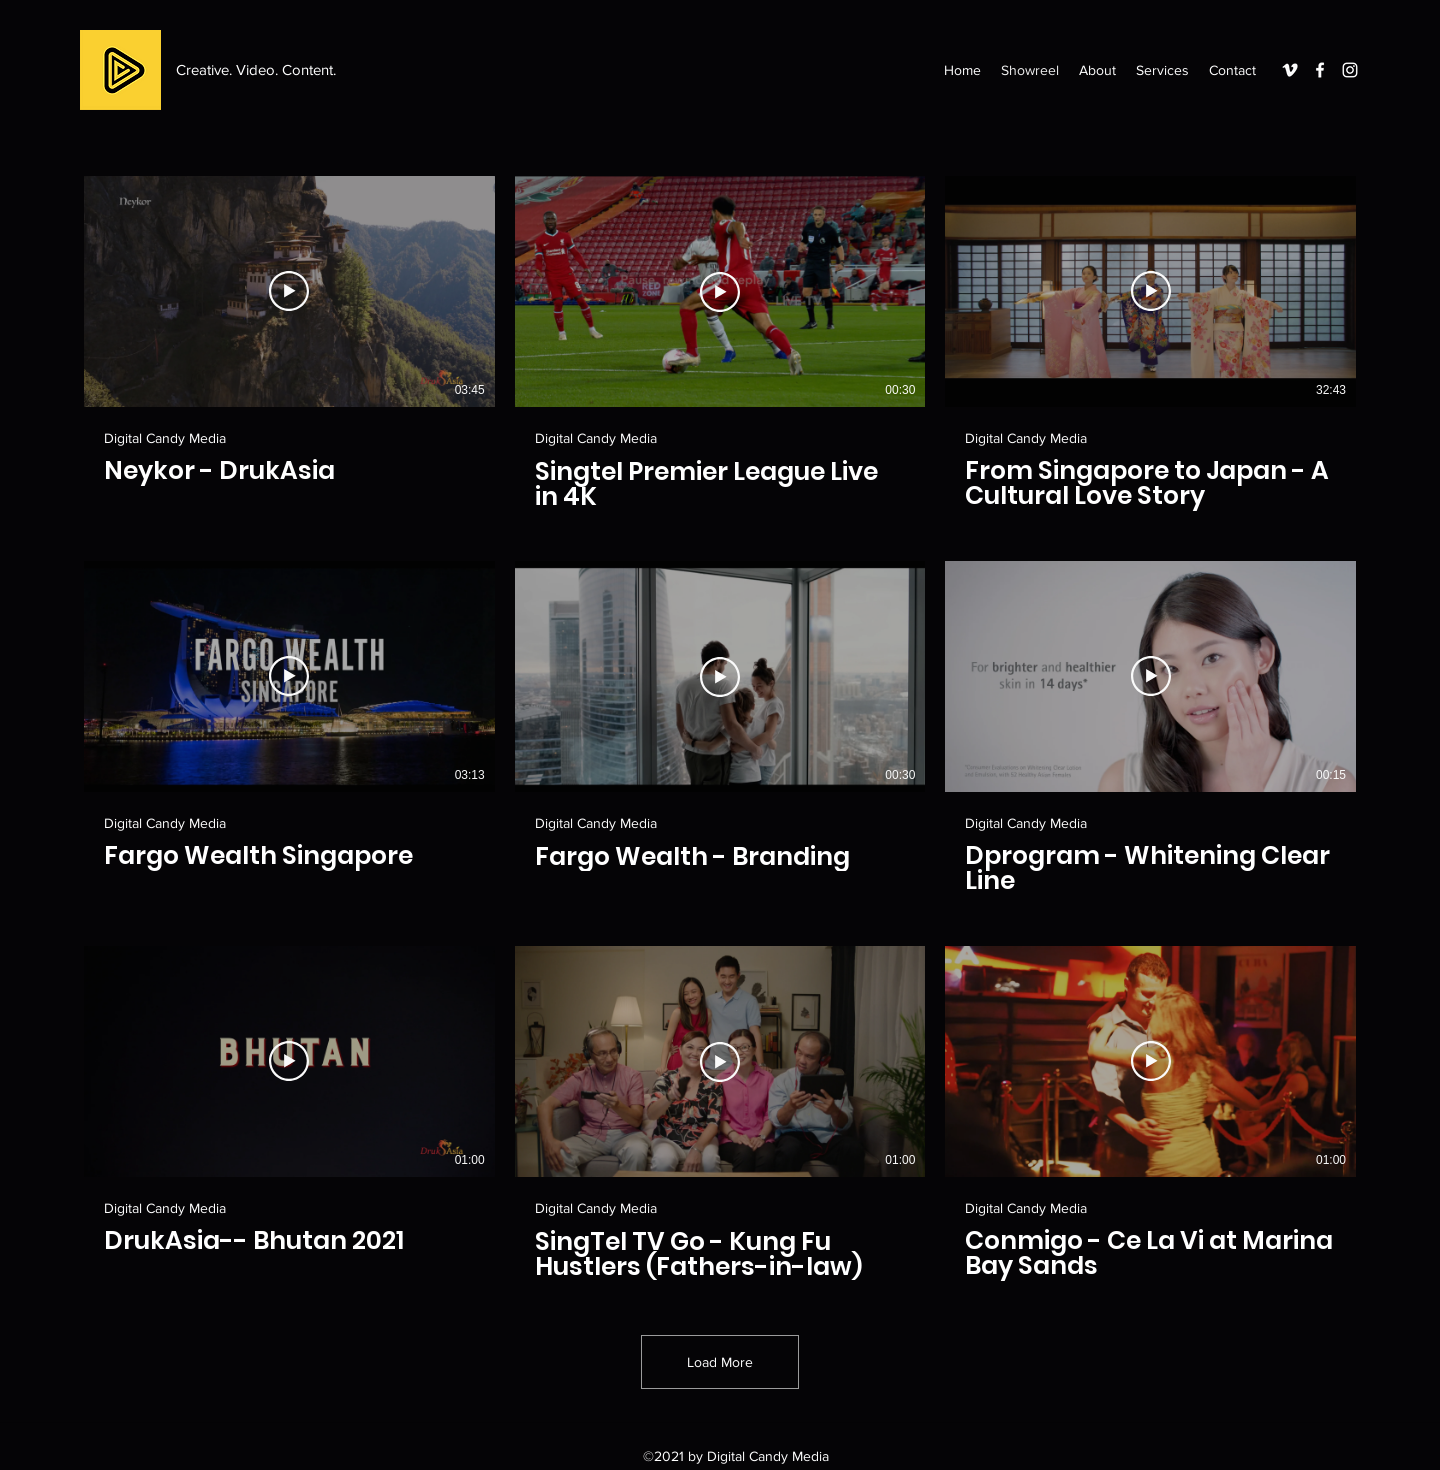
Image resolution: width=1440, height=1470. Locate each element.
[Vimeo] (1290, 70)
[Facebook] (1320, 70)
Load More (720, 1362)
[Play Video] (289, 291)
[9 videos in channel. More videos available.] (720, 728)
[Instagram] (1350, 70)
